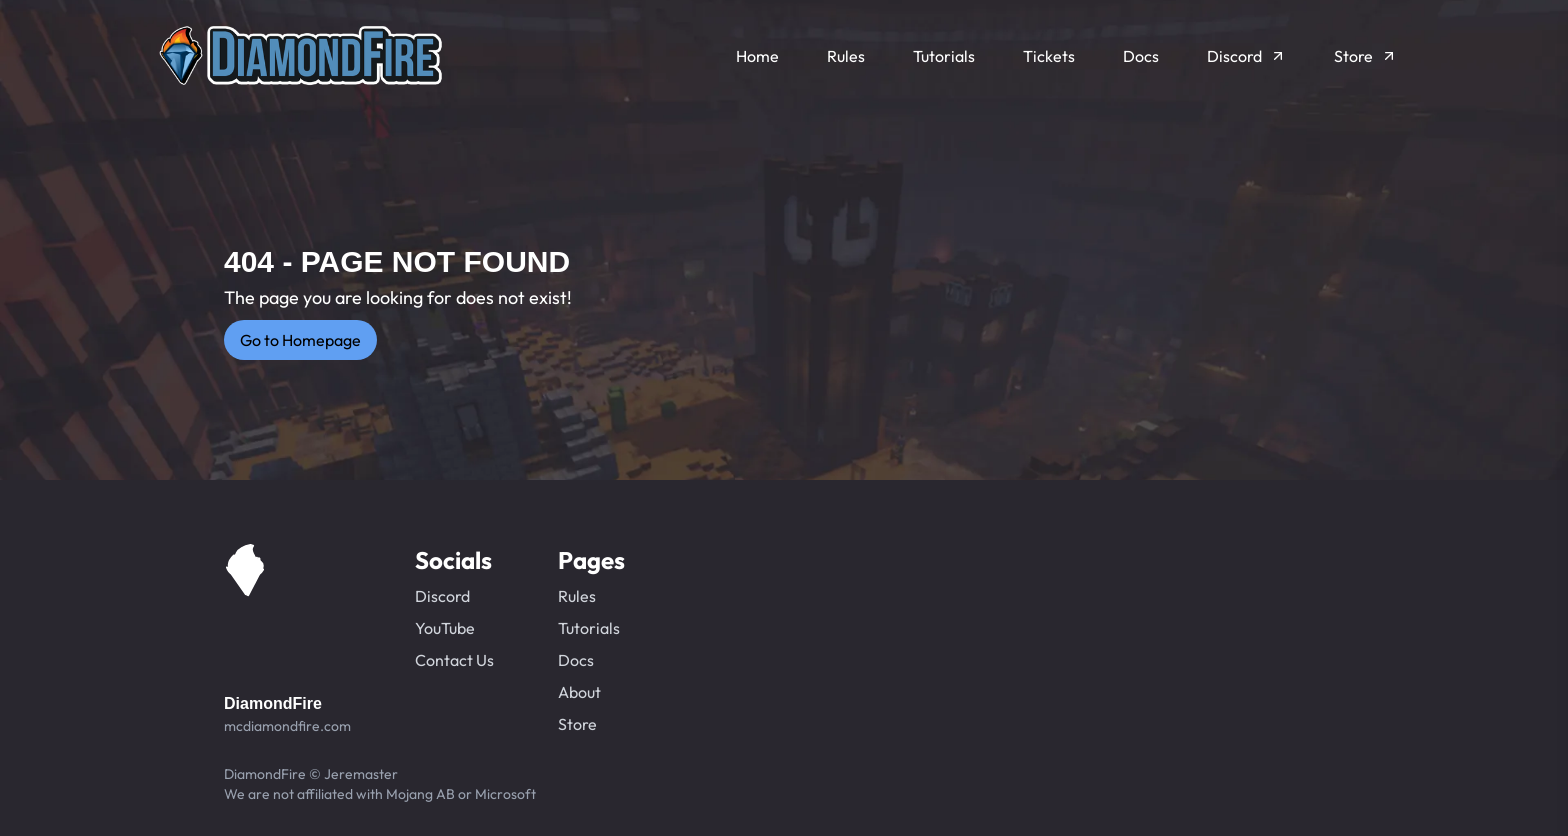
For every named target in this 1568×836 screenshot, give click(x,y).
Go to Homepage (300, 340)
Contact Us (454, 660)
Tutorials (589, 628)
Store (577, 724)
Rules (577, 596)
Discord (442, 596)
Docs (576, 660)
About (579, 692)
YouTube (445, 628)
